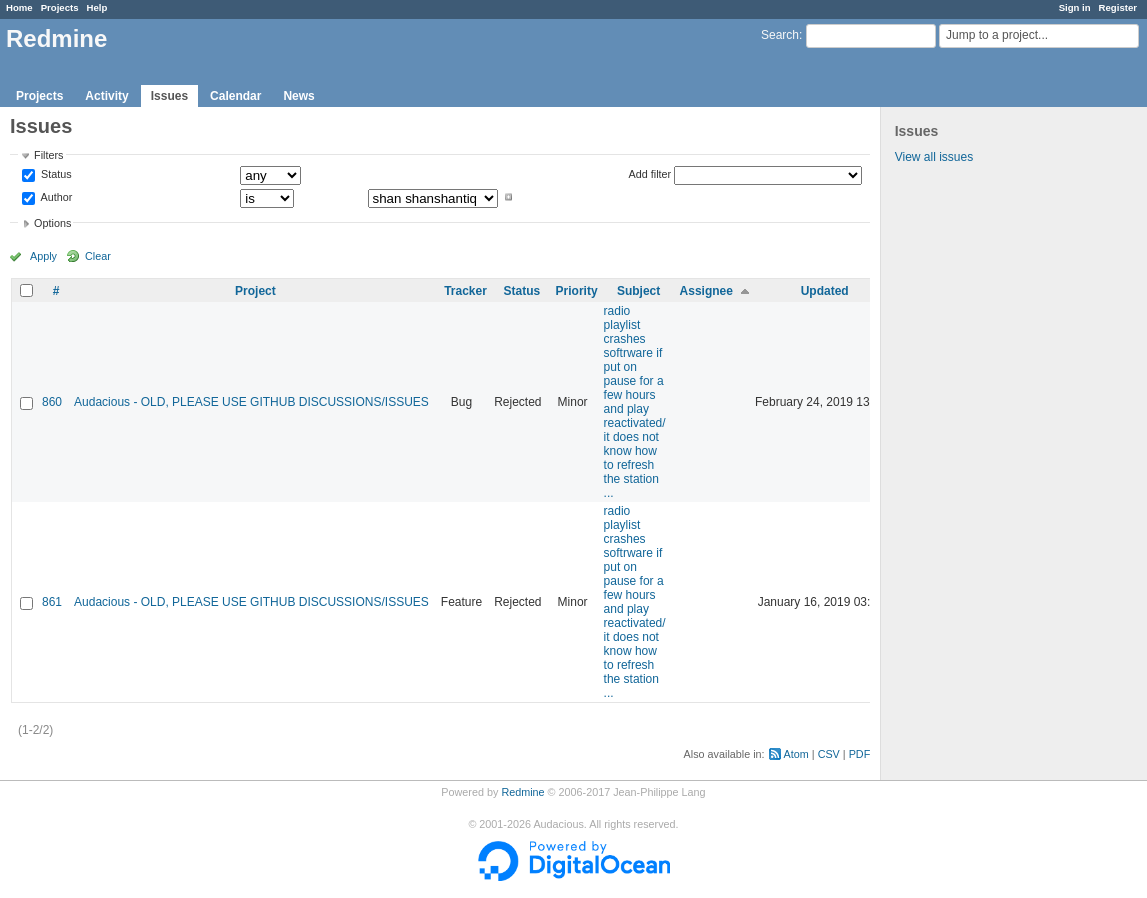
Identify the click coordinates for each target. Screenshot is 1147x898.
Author (55, 197)
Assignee (706, 291)
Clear (98, 256)
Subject (638, 291)
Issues (169, 96)
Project (255, 291)
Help (97, 7)
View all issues (934, 157)
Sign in (1075, 7)
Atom (796, 754)
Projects (60, 7)
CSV (829, 754)
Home (19, 7)
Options (52, 223)
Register (1118, 7)
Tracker (465, 291)
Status (55, 175)
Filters (48, 155)
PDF (860, 754)
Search (780, 35)
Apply (43, 256)
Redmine (522, 792)
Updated (825, 291)
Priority (577, 291)
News (298, 96)
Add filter (650, 174)
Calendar (235, 96)
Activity (106, 96)
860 (52, 402)
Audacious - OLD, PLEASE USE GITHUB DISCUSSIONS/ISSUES (251, 402)
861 (52, 602)
